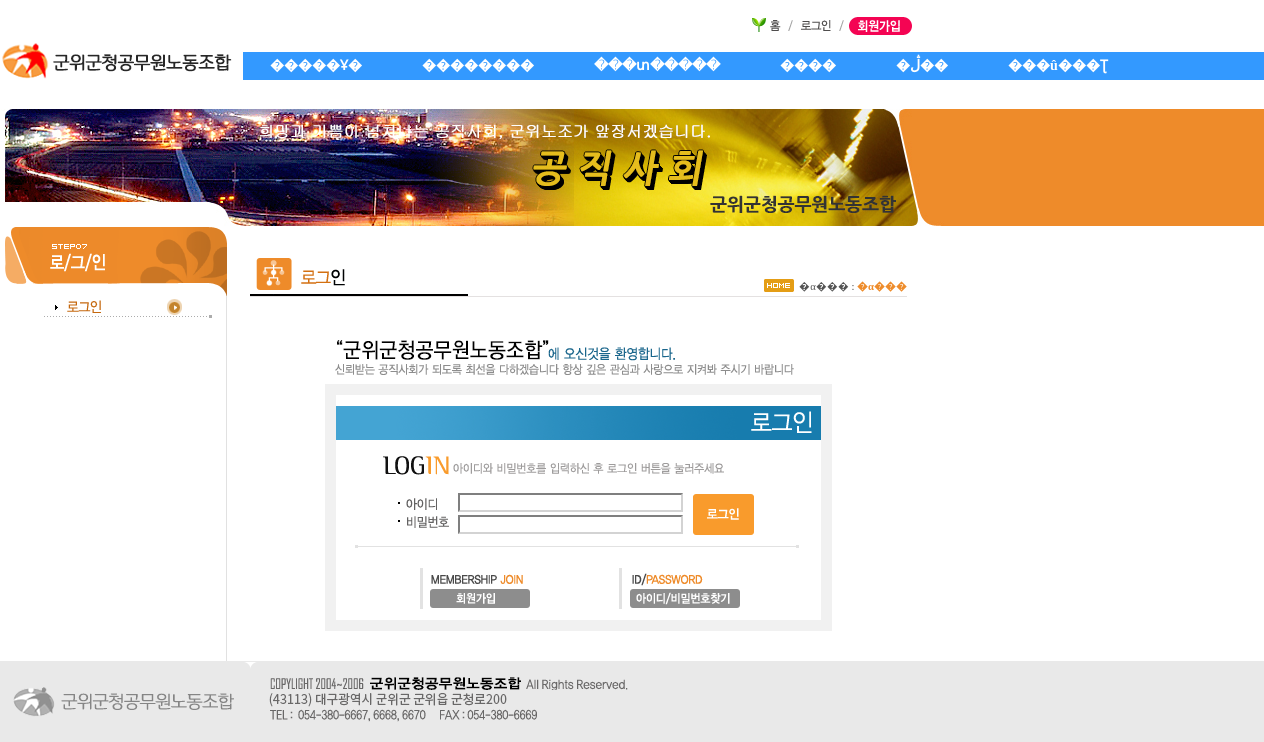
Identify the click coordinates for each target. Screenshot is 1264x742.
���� (808, 65)
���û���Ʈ (1058, 65)
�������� (478, 65)
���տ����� (657, 65)
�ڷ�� (922, 65)
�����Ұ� (316, 65)
